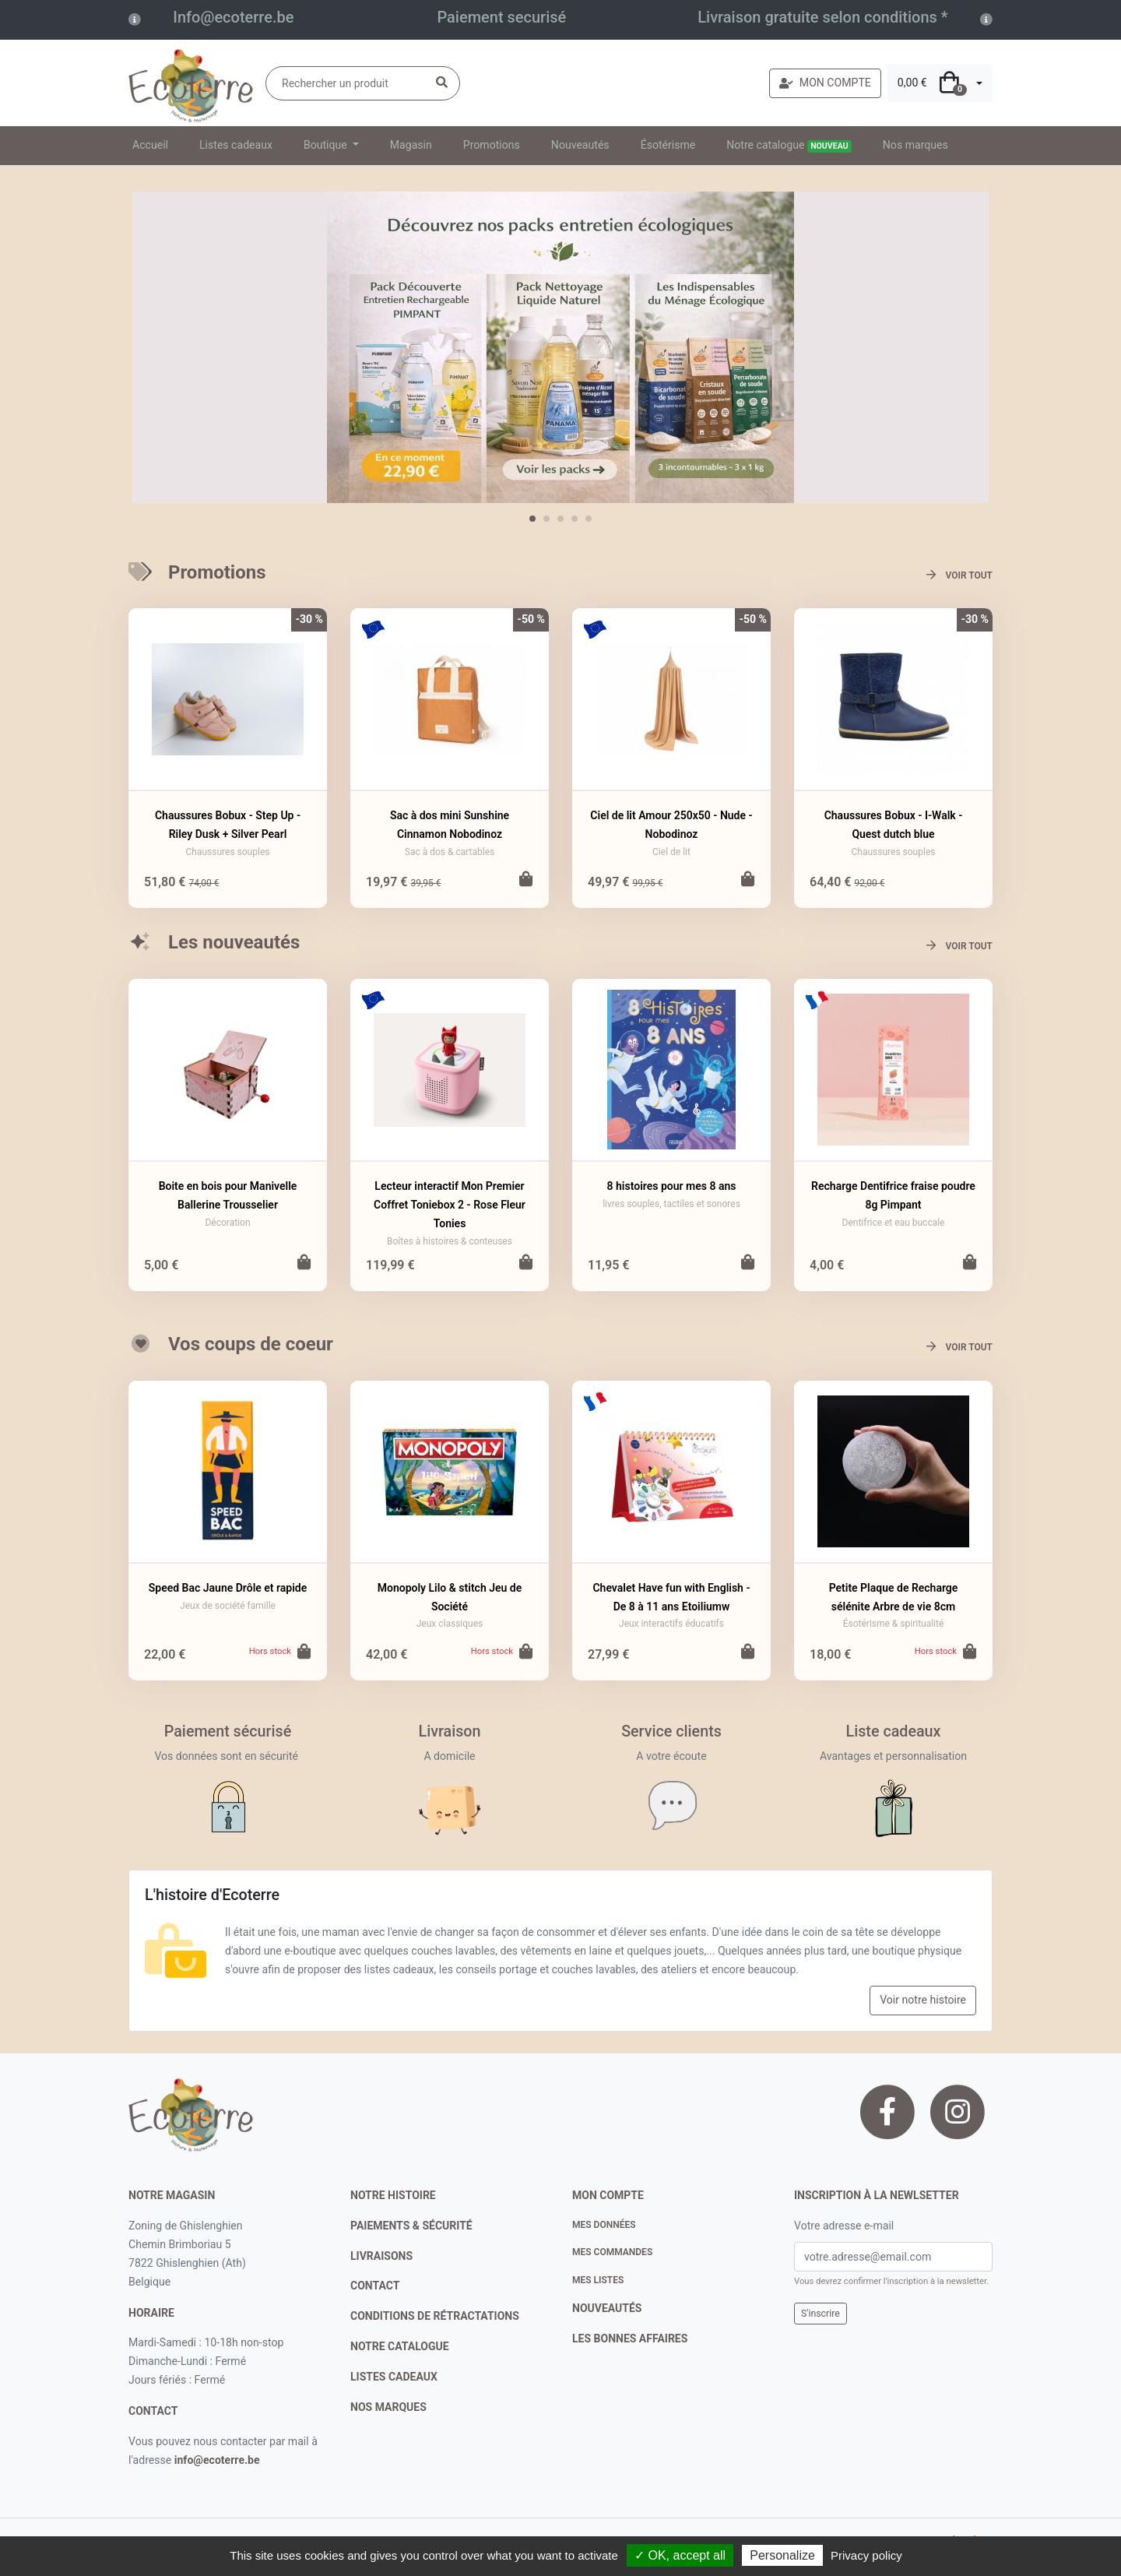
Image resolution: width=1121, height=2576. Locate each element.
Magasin (411, 145)
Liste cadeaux (893, 1731)
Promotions (491, 145)
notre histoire (393, 2195)
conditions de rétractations (434, 2316)
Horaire (151, 2313)
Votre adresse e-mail (844, 2225)
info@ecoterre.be (217, 2460)
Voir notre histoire (923, 2000)
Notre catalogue (789, 146)
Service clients (671, 1731)
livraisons (381, 2256)
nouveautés (606, 2308)
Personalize (782, 2555)
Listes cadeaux (235, 145)
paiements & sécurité (411, 2225)
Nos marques (915, 145)
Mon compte (608, 2195)
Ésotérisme (668, 145)
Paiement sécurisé (227, 1731)
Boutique (327, 145)
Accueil (150, 145)
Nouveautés (580, 145)
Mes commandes (612, 2252)
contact (152, 2411)
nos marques (388, 2407)
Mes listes (598, 2280)
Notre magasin (171, 2195)
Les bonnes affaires (629, 2338)
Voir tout (959, 575)
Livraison (450, 1731)
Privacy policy (866, 2555)
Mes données (604, 2224)
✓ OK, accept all (680, 2555)
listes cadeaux (394, 2376)
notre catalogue (399, 2346)
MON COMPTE (825, 82)
